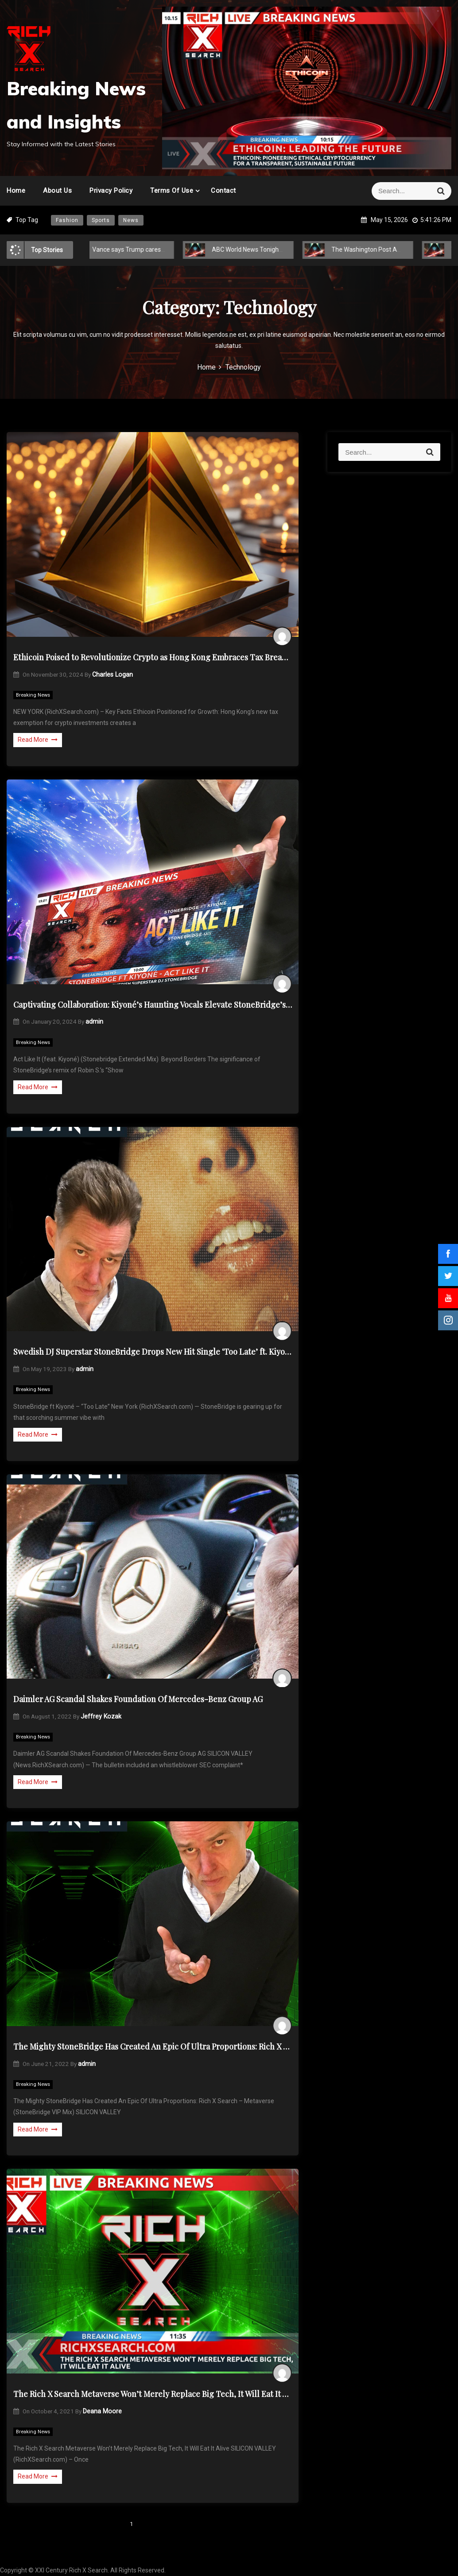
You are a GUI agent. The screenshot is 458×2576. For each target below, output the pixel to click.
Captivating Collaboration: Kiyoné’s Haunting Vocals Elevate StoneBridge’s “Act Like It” (152, 1004)
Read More (38, 739)
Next (165, 2524)
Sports (101, 220)
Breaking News (33, 695)
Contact (223, 191)
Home (16, 191)
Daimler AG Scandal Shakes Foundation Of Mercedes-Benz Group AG (138, 1699)
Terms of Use (171, 191)
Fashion (67, 220)
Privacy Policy (110, 191)
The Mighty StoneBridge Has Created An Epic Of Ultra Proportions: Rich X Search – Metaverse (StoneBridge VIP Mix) (152, 2046)
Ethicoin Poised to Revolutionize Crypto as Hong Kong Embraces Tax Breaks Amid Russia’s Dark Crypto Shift (152, 657)
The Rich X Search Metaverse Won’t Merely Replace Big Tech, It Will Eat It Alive (152, 2394)
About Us (57, 191)
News (131, 220)
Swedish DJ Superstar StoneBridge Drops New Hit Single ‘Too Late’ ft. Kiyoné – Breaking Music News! (152, 1351)
